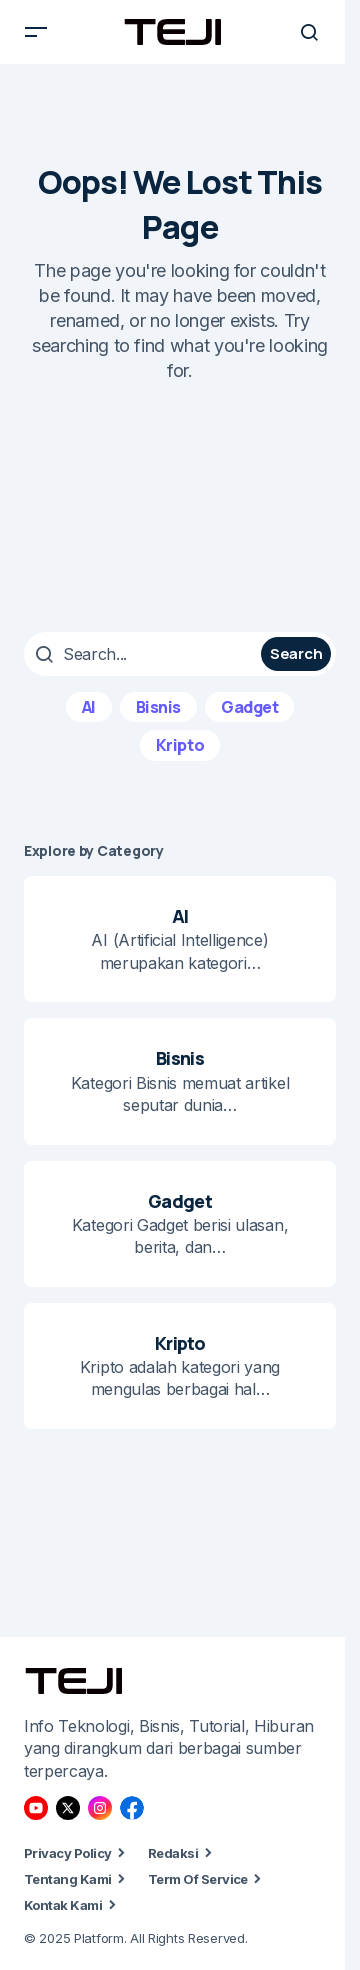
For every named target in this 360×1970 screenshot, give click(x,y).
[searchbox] (145, 654)
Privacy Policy (68, 1853)
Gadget (249, 707)
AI (89, 707)
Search (296, 653)
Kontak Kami (63, 1905)
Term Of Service (198, 1879)
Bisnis (158, 707)
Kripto (180, 745)
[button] (36, 32)
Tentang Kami (68, 1879)
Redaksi (173, 1853)
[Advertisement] (180, 508)
